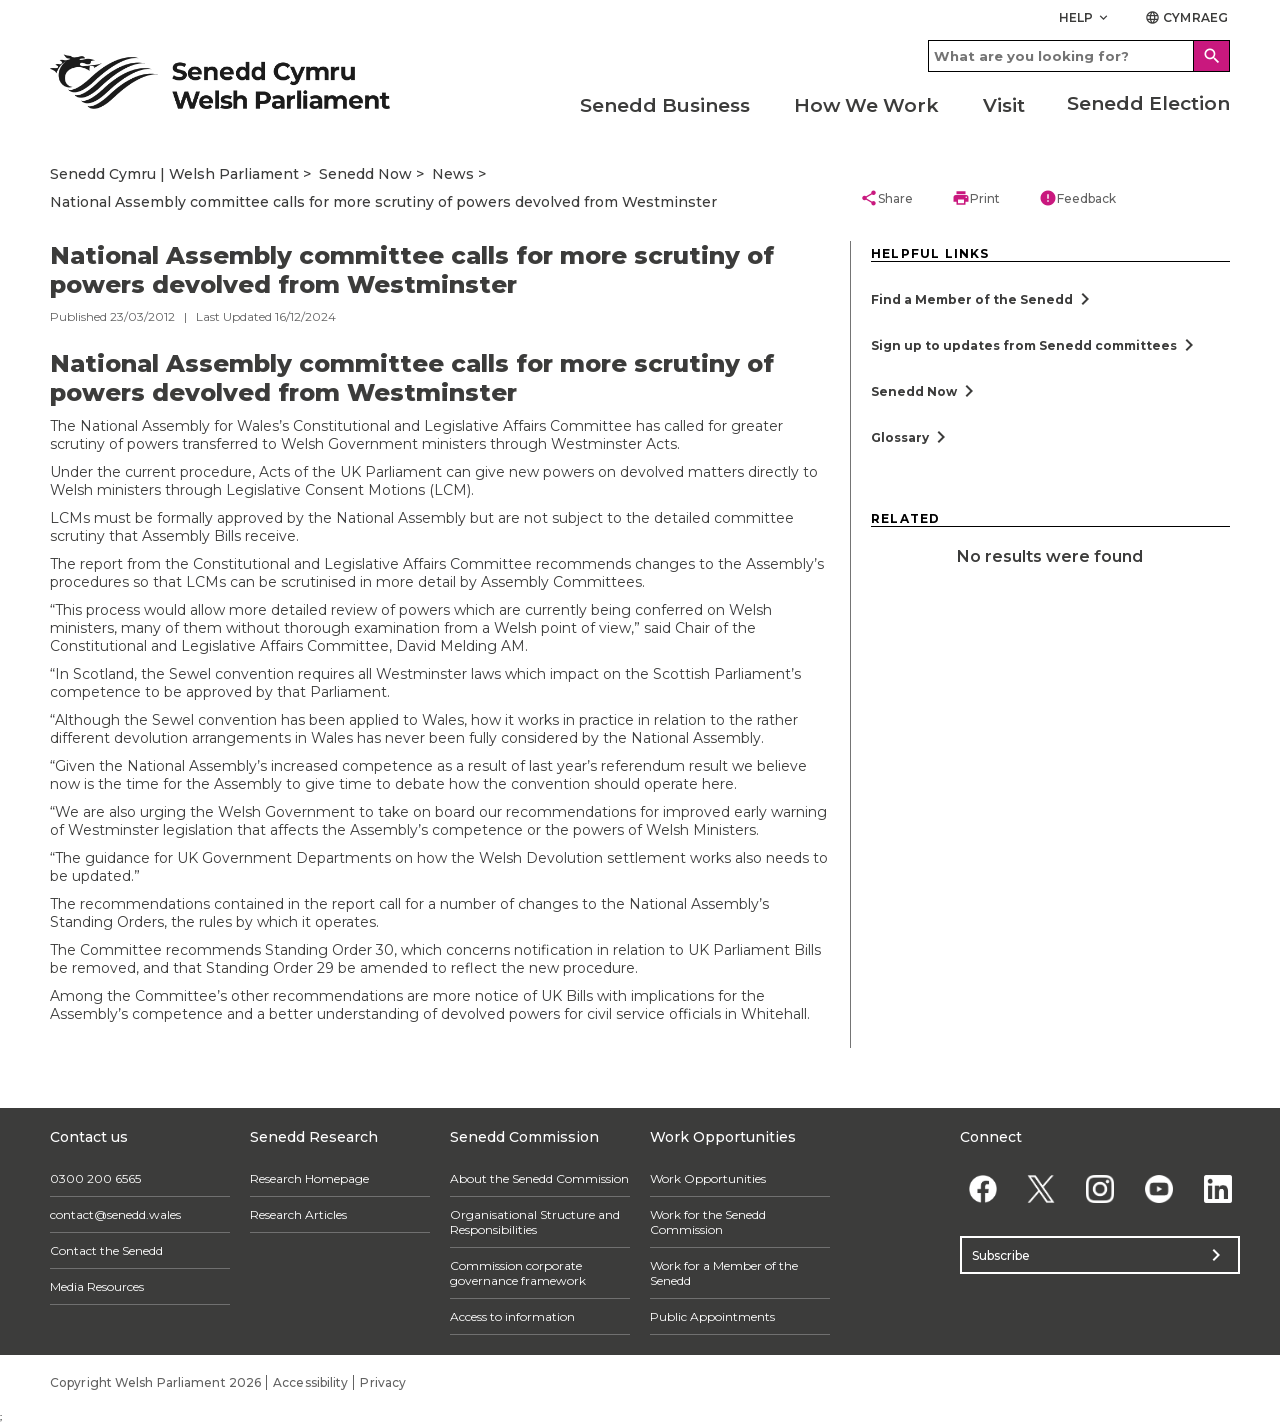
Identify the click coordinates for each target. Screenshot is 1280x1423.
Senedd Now (365, 174)
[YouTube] (1158, 1188)
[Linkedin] (1217, 1188)
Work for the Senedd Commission (708, 1222)
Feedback (1077, 198)
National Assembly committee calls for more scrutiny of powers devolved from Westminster (383, 202)
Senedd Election (1148, 103)
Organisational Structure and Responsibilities (535, 1222)
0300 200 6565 (95, 1178)
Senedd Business (665, 105)
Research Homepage (309, 1178)
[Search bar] (1079, 56)
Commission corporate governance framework (518, 1273)
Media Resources (97, 1286)
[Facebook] (982, 1188)
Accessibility (310, 1382)
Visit (1004, 105)
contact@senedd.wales (115, 1214)
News (453, 174)
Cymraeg (1186, 17)
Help (1085, 17)
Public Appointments (712, 1316)
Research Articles (298, 1214)
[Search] (1212, 56)
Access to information (512, 1316)
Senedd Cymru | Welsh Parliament (174, 174)
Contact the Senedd (106, 1250)
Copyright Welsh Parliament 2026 (155, 1382)
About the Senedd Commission (539, 1178)
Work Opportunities (708, 1178)
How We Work (866, 105)
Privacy (383, 1382)
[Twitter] (1041, 1188)
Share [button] (886, 198)
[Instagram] (1100, 1188)
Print (976, 198)
